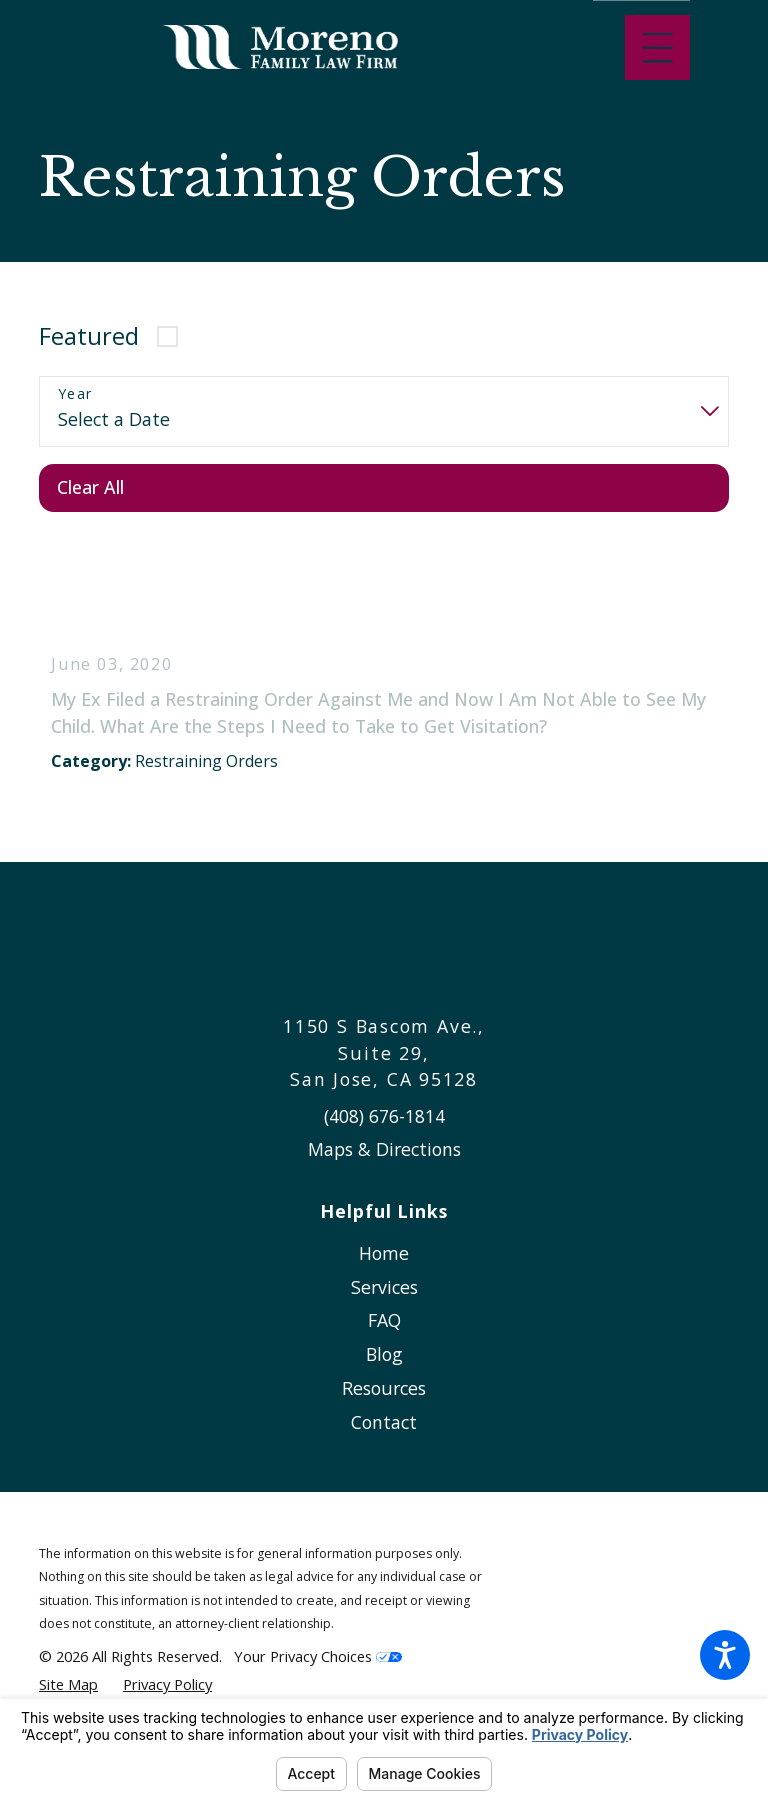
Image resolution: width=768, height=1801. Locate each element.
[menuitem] (384, 1269)
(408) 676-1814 (384, 1131)
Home (384, 1268)
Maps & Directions (384, 1165)
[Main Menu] (657, 47)
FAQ (384, 1336)
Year (75, 394)
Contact (384, 1437)
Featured (89, 336)
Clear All (90, 487)
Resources (384, 1403)
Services (384, 1302)
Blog (384, 1370)
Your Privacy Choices (318, 1672)
